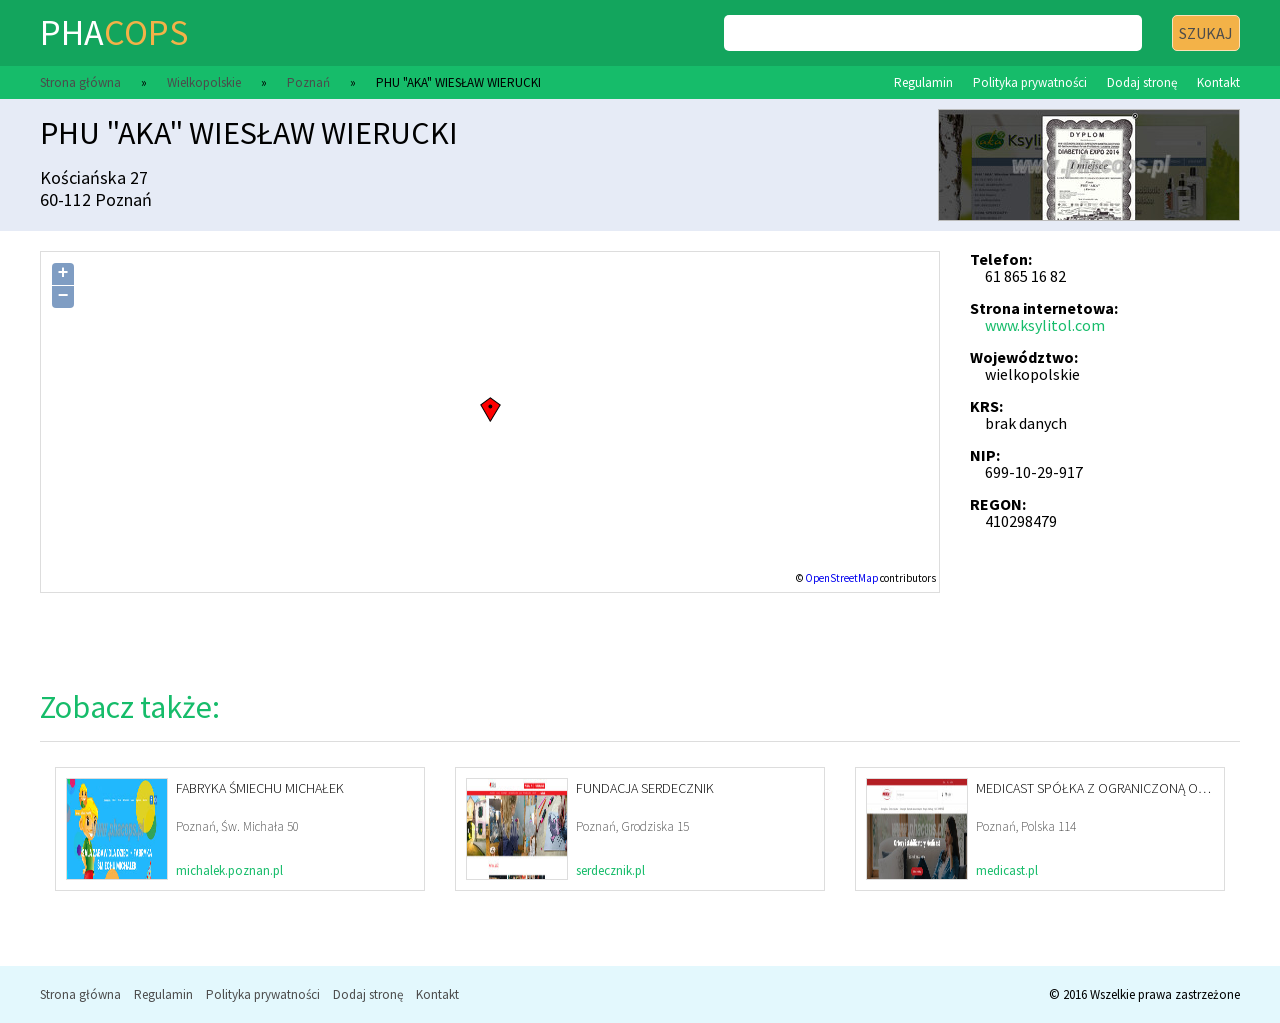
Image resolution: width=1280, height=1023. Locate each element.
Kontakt (1218, 82)
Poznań (308, 82)
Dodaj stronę (1142, 82)
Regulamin (923, 82)
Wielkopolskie (204, 82)
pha (114, 32)
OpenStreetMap (841, 578)
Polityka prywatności (1030, 82)
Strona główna (80, 82)
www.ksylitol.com (1045, 325)
